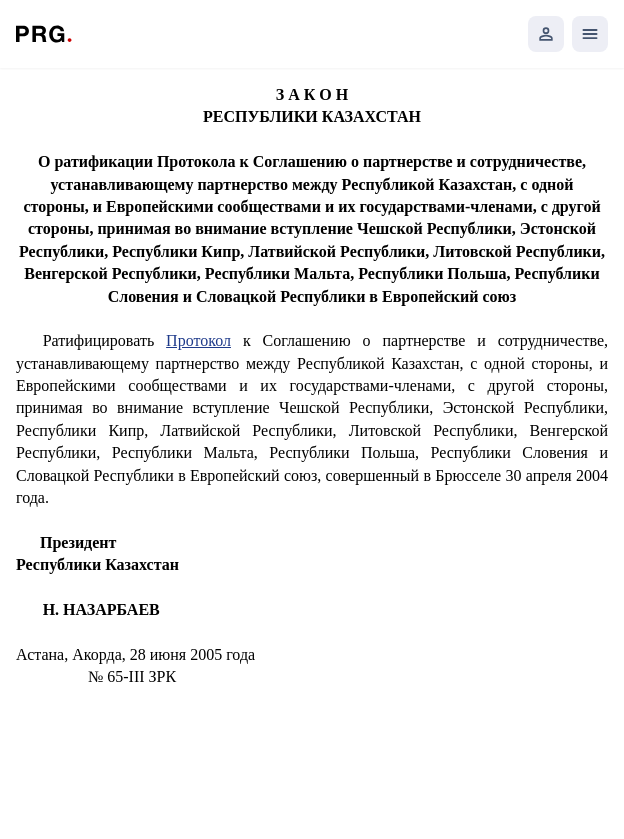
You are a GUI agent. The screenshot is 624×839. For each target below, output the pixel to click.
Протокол (198, 340)
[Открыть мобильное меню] (590, 34)
